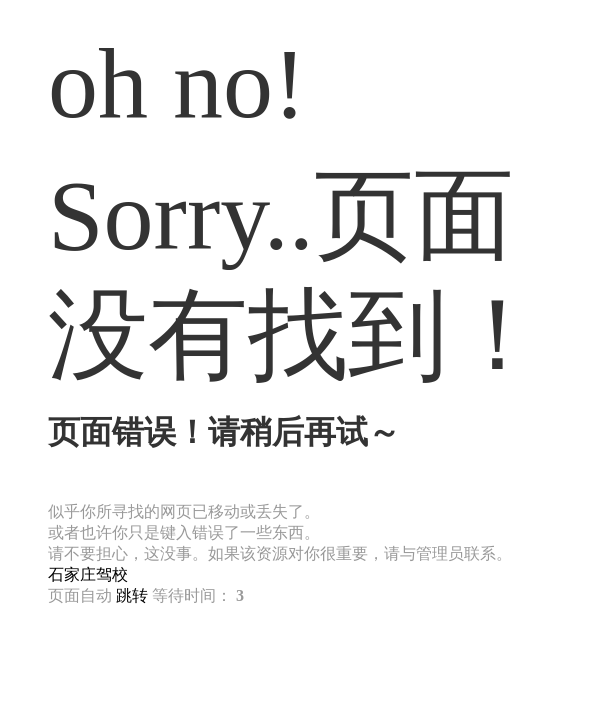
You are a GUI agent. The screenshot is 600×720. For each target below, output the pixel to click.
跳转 (132, 595)
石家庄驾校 (88, 574)
